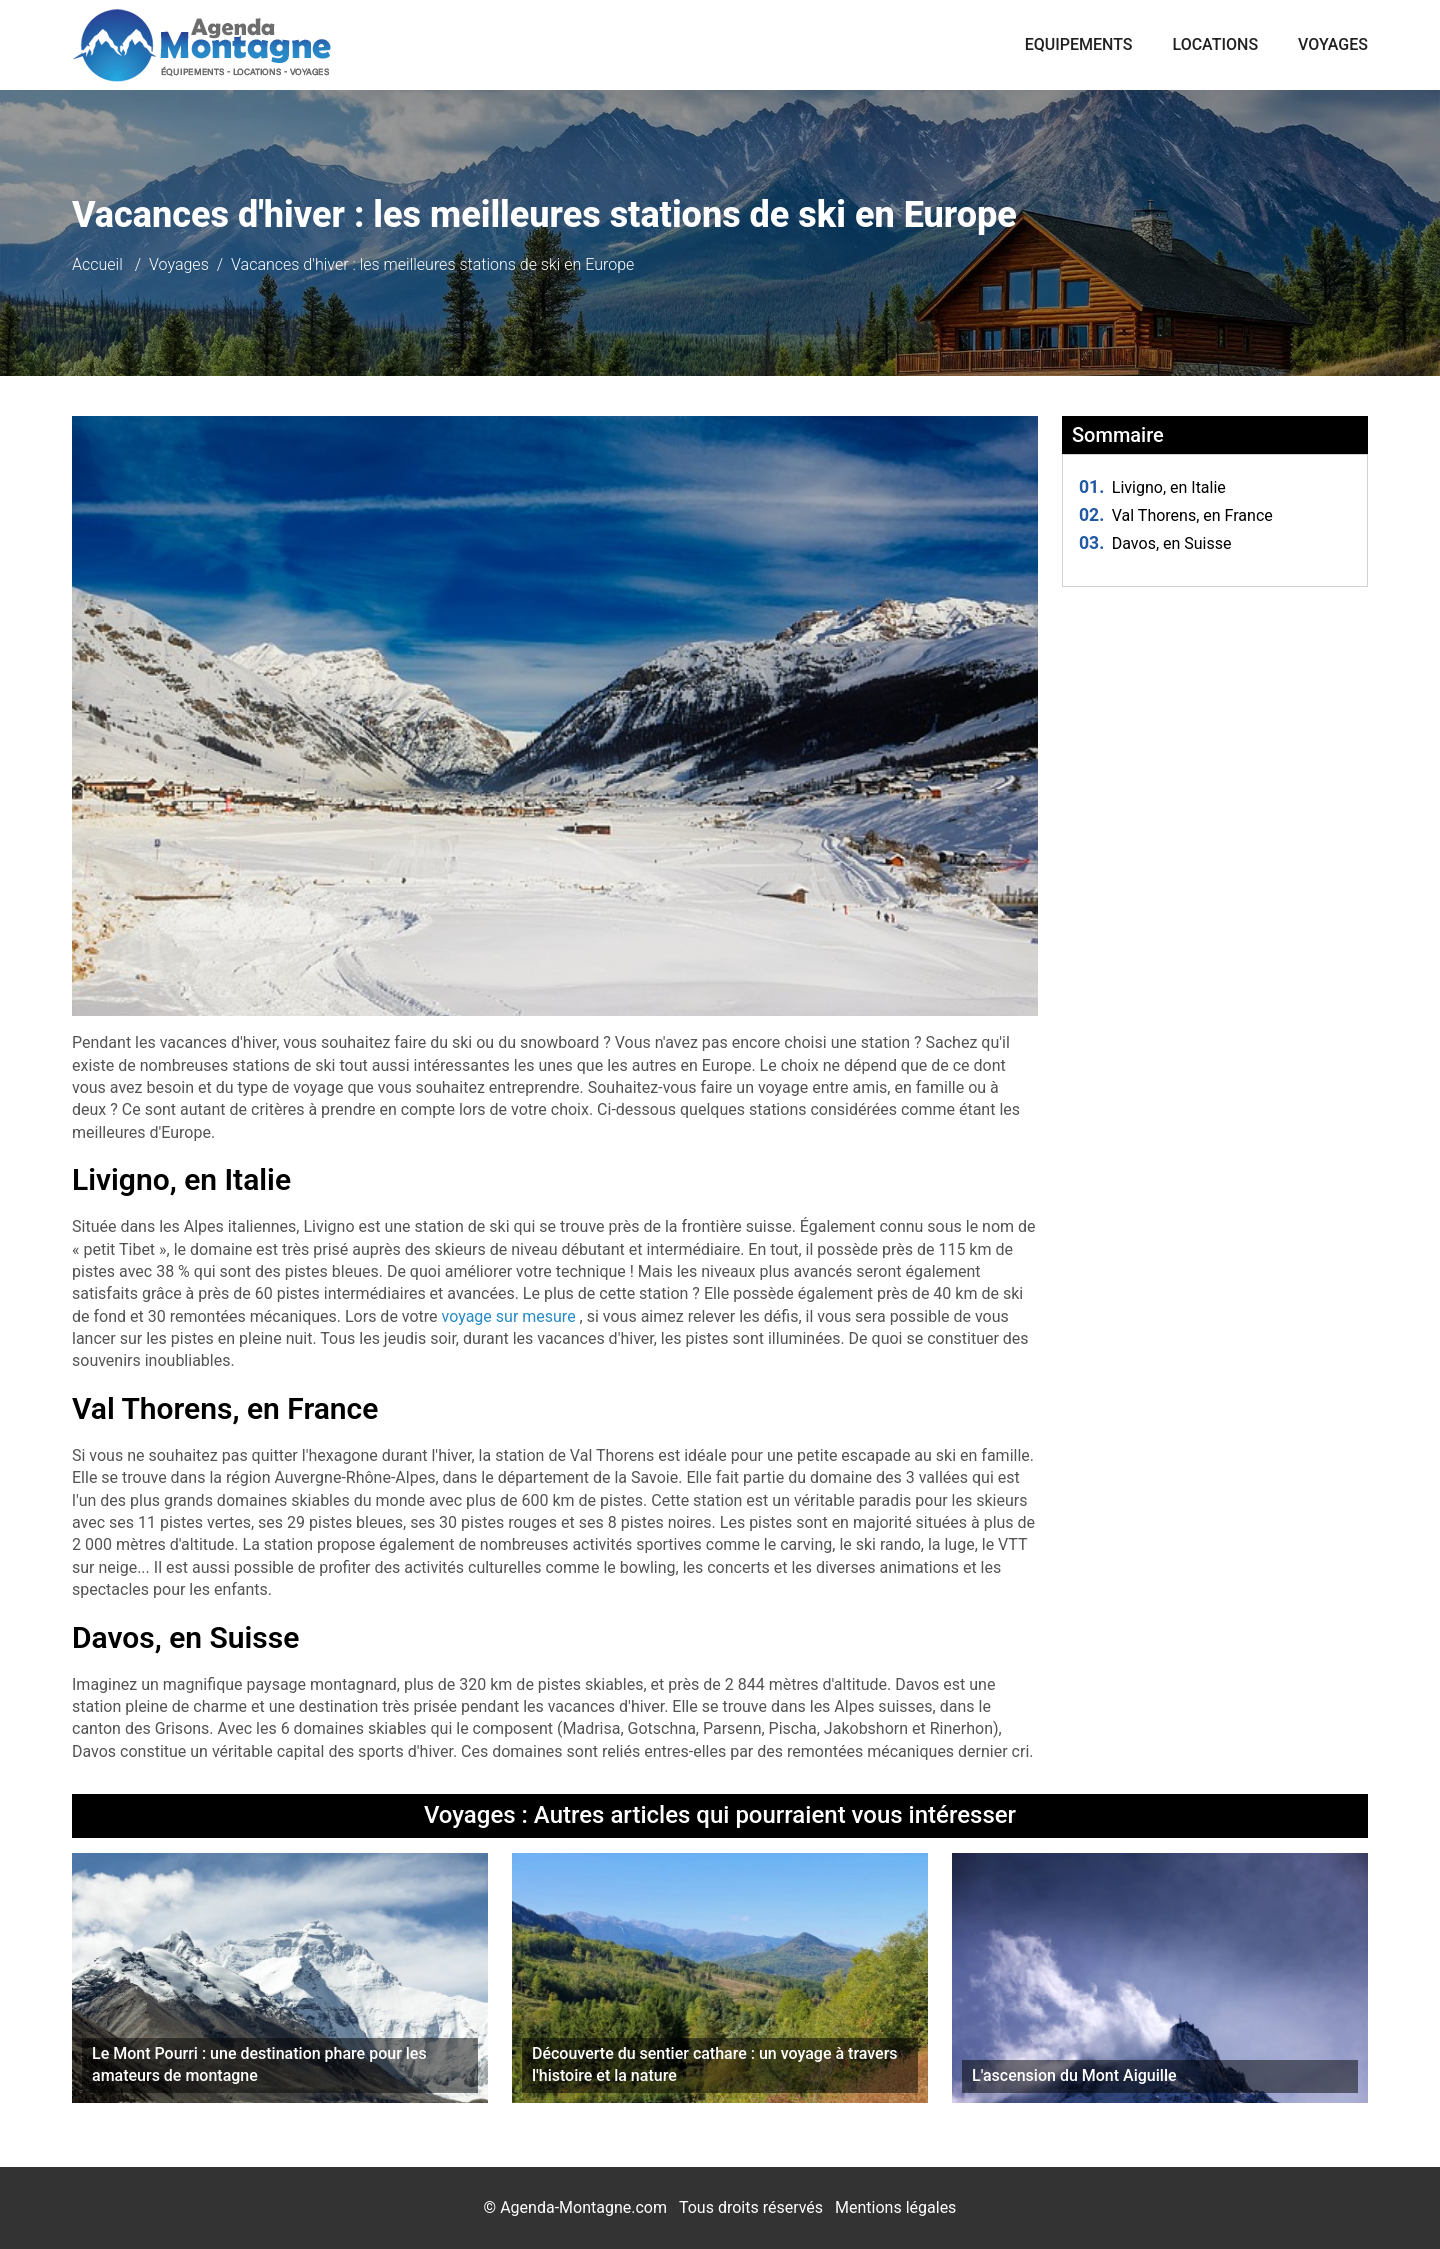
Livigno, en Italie (1152, 487)
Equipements (1079, 44)
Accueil (97, 264)
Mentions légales (895, 2207)
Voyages (1333, 44)
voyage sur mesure (511, 1316)
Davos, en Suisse (1155, 543)
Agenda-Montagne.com (583, 2207)
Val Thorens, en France (1176, 515)
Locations (1216, 44)
